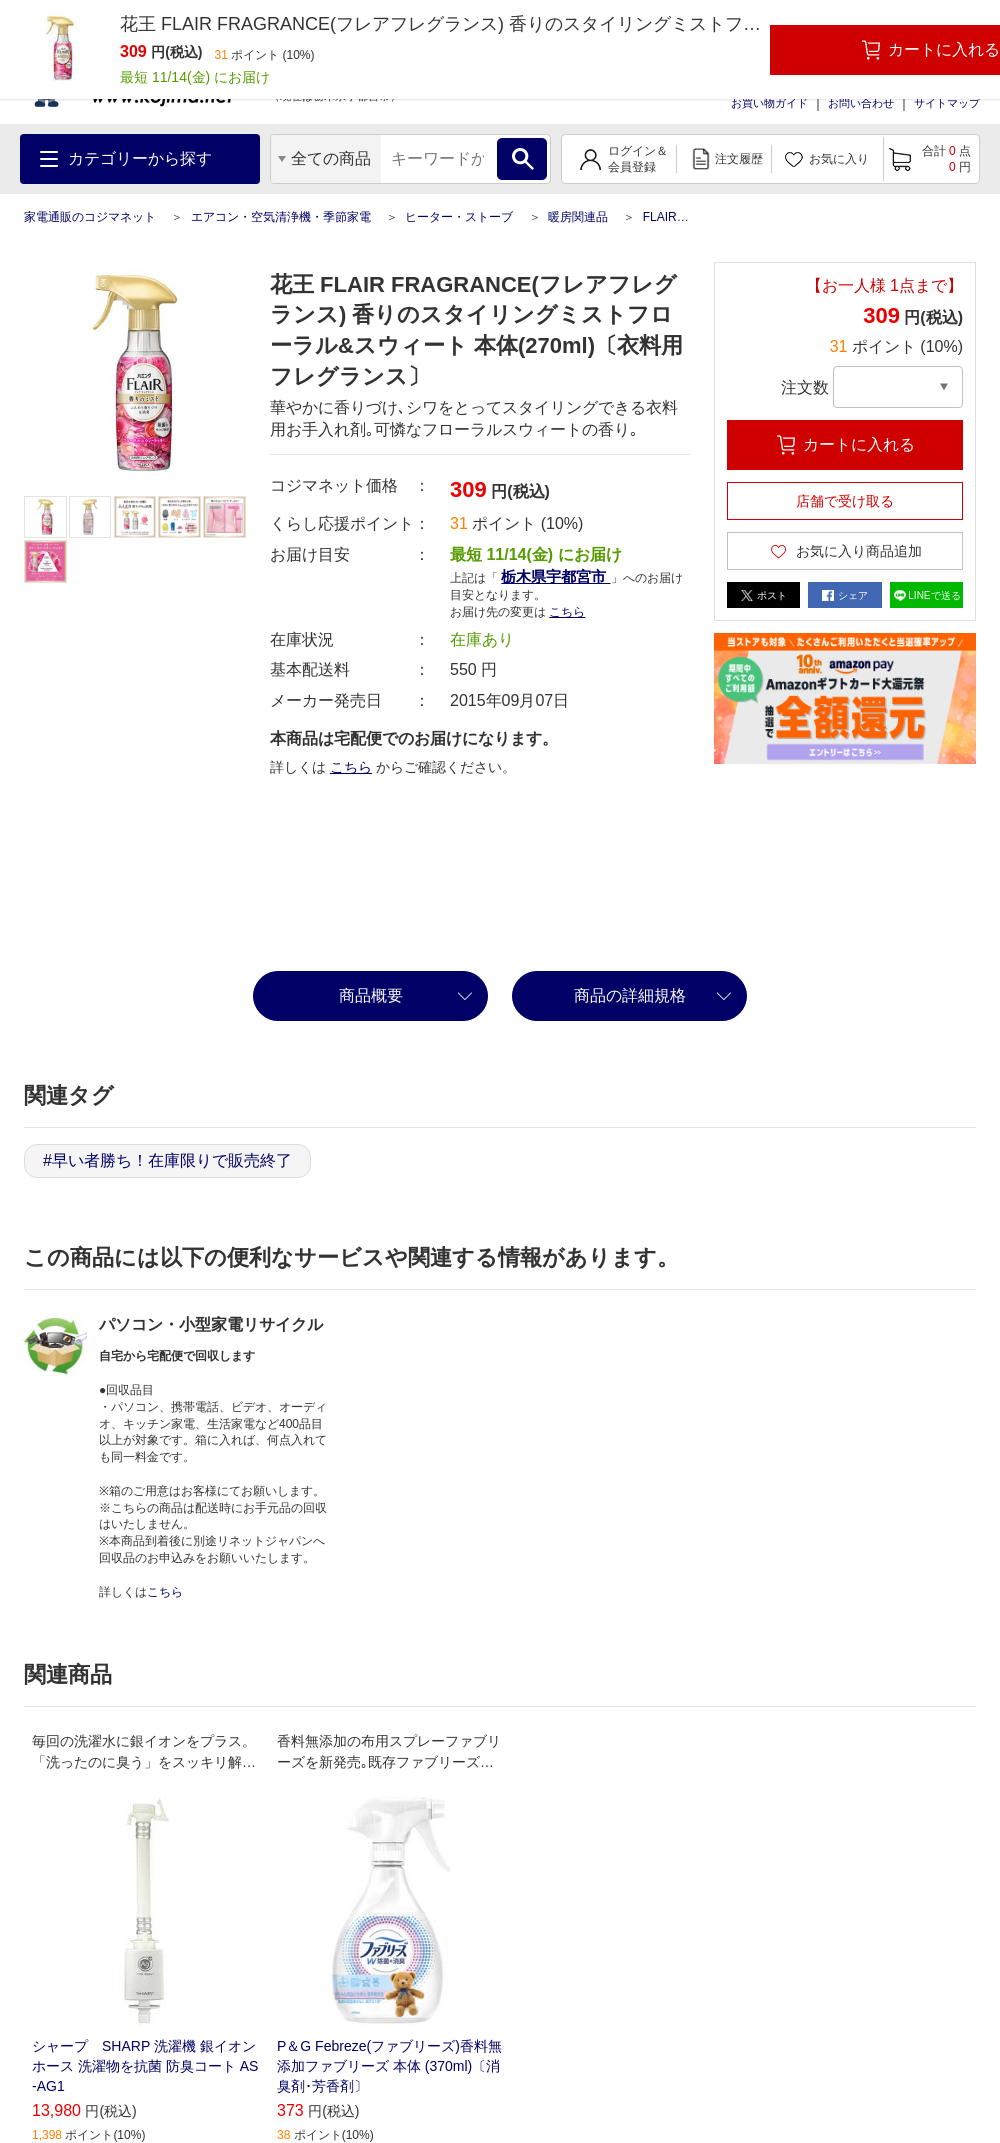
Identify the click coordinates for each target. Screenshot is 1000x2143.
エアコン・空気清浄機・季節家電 (281, 217)
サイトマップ (947, 103)
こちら (567, 612)
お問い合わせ (861, 103)
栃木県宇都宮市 (555, 576)
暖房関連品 (578, 217)
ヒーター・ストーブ (459, 217)
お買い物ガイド (769, 103)
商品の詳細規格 (630, 995)
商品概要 (371, 995)
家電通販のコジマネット (90, 217)
